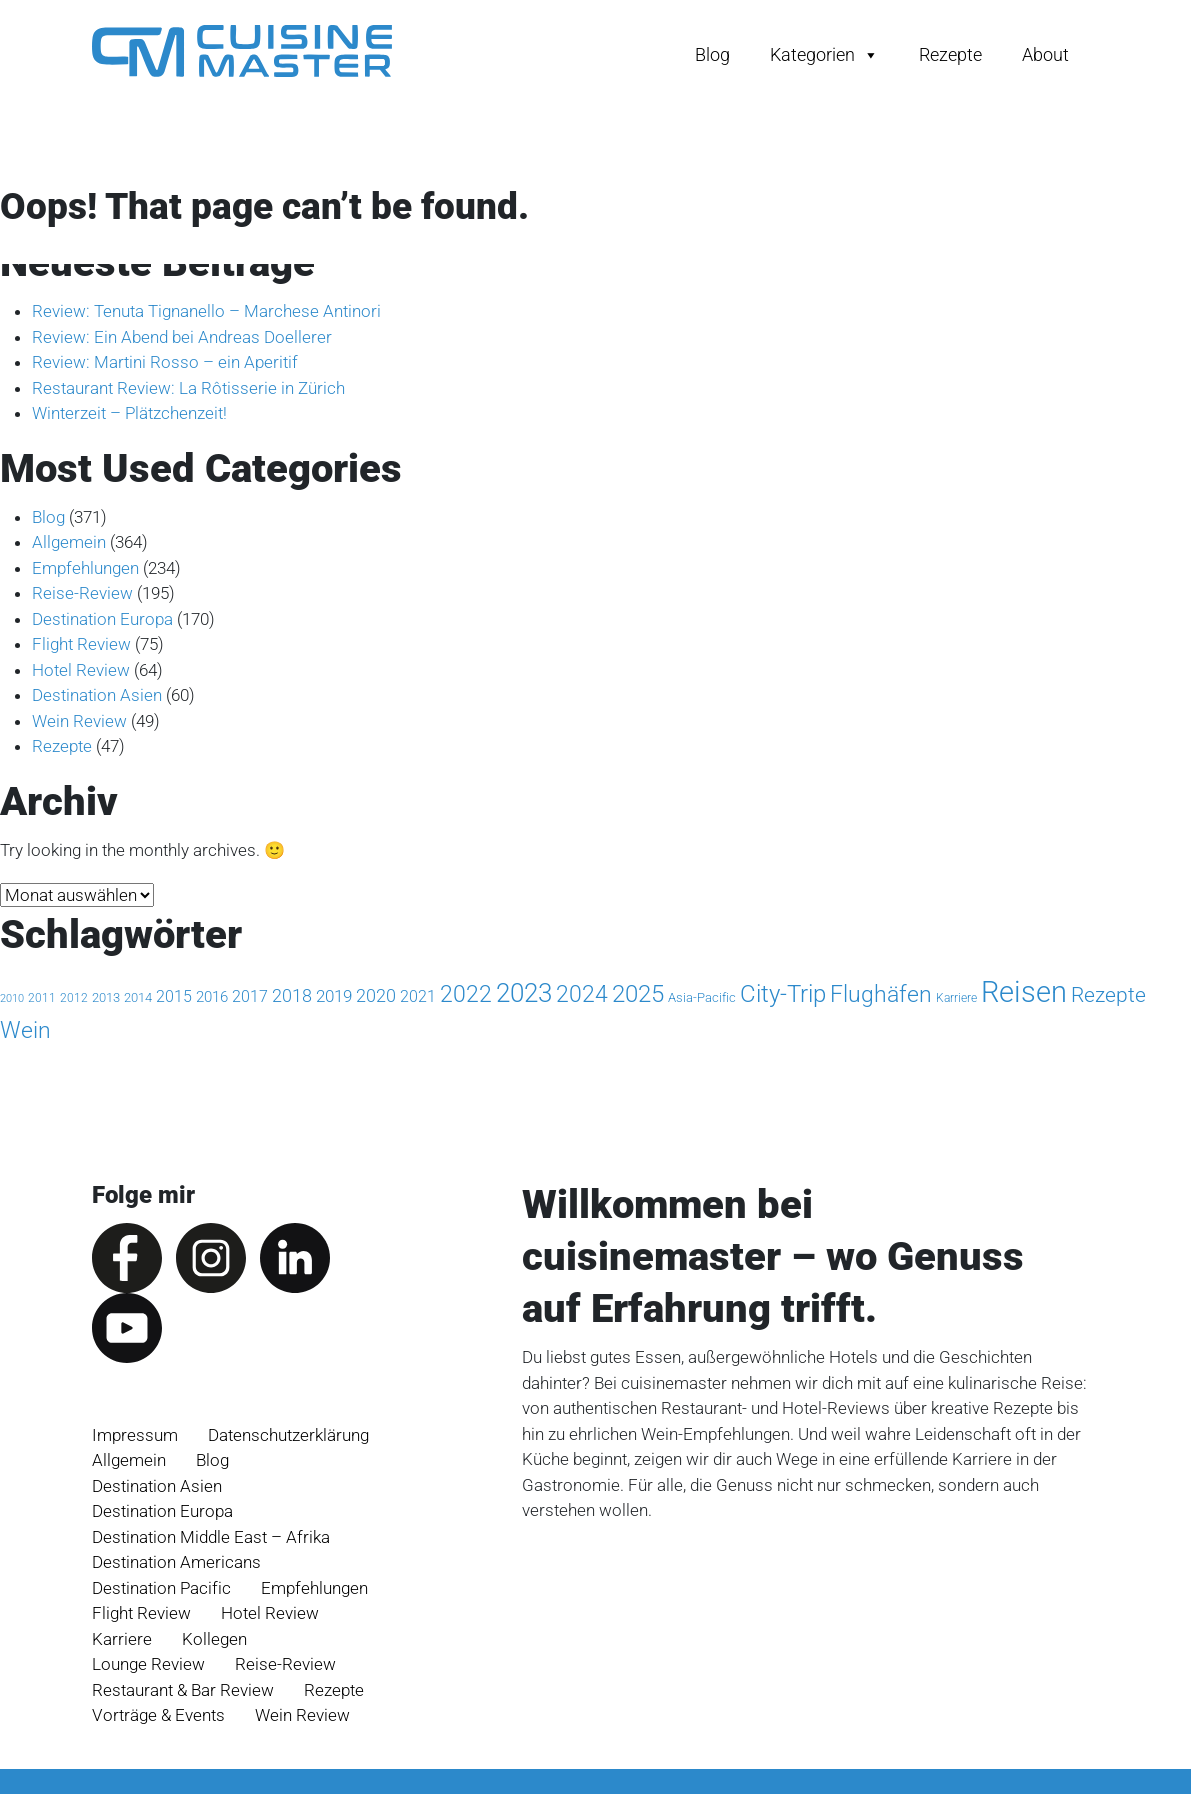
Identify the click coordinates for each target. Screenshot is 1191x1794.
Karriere (122, 1639)
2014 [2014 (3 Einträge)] (138, 997)
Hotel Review (81, 670)
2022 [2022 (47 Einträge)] (466, 994)
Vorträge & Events (158, 1715)
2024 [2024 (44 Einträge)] (582, 994)
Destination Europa (102, 619)
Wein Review (79, 721)
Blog (712, 54)
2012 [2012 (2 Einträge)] (74, 998)
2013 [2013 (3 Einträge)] (106, 997)
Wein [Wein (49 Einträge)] (25, 1030)
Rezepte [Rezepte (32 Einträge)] (1108, 994)
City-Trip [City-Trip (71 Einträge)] (783, 993)
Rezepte (950, 54)
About (1045, 54)
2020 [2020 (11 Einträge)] (376, 996)
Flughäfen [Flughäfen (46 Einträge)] (881, 994)
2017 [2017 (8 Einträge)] (250, 996)
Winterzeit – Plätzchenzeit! (129, 413)
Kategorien (824, 55)
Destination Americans (176, 1562)
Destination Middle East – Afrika (211, 1537)
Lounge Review (148, 1664)
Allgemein (69, 542)
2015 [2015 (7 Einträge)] (174, 996)
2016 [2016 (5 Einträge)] (212, 997)
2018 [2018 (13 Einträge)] (292, 995)
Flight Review (81, 644)
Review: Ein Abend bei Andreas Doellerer (182, 337)
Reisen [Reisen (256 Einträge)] (1024, 992)
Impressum (135, 1435)
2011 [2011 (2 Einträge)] (42, 998)
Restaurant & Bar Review (183, 1690)
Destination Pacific (161, 1588)
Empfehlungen (85, 568)
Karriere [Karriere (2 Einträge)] (956, 998)
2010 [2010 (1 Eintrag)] (12, 998)
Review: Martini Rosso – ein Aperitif (165, 362)
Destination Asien (97, 695)
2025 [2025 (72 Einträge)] (638, 993)
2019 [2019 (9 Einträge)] (334, 996)
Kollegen (214, 1639)
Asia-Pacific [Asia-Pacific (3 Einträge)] (702, 997)
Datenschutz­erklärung (288, 1435)
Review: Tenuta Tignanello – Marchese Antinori (206, 311)
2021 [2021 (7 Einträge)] (418, 996)
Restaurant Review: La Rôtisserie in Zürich (188, 388)
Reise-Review (82, 593)
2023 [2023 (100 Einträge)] (524, 993)
